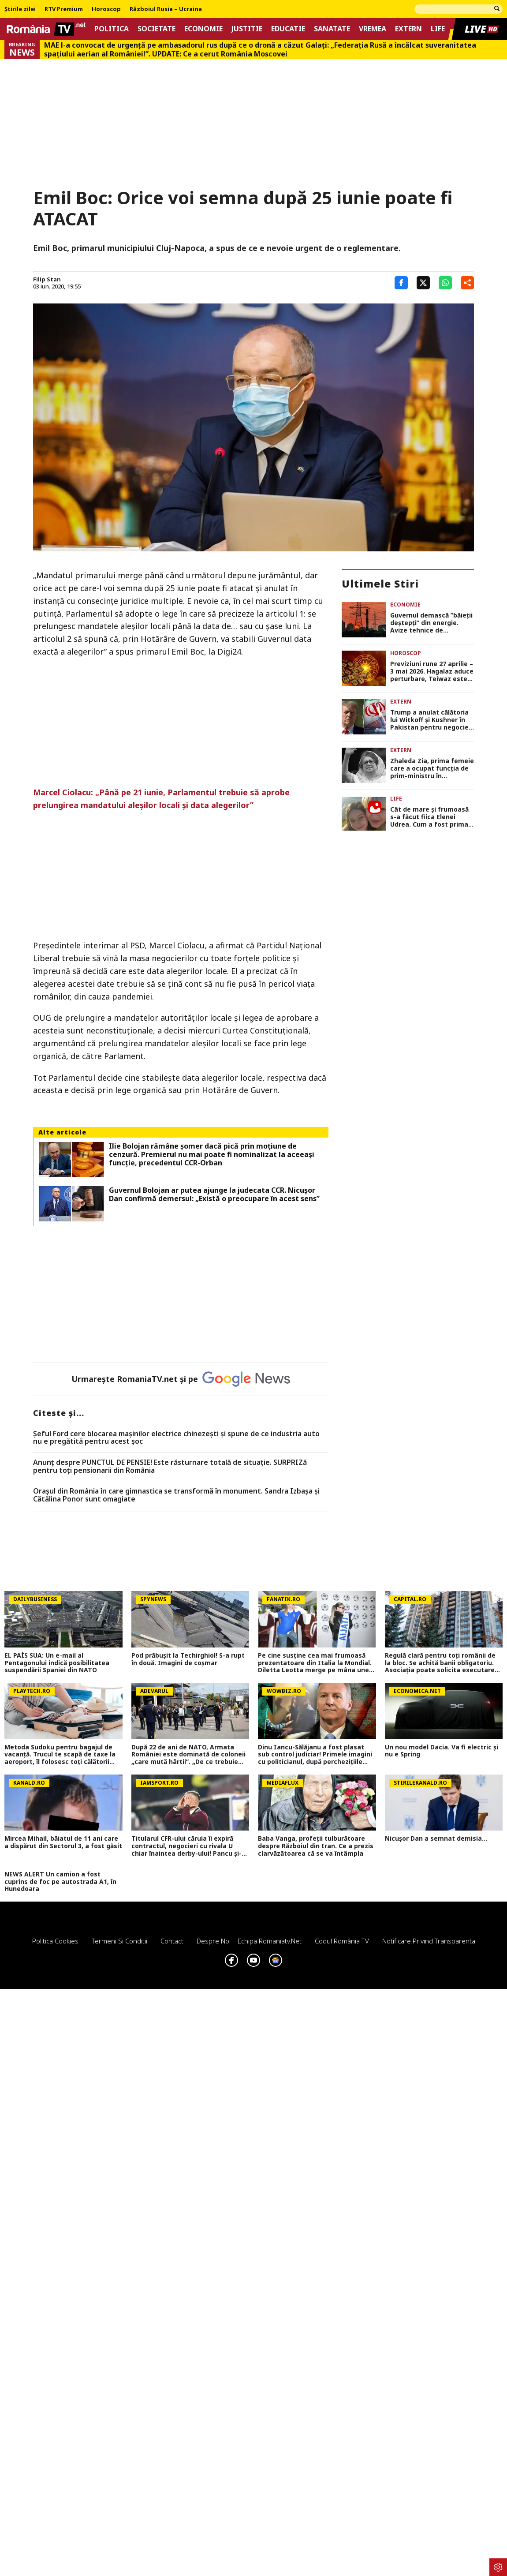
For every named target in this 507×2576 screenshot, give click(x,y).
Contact (171, 1941)
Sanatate (332, 29)
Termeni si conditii (119, 1941)
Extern (408, 29)
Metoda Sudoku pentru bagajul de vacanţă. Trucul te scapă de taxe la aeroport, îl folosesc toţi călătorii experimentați (60, 1755)
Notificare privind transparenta (428, 1941)
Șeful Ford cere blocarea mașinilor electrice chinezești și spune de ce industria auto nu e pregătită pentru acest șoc (176, 1437)
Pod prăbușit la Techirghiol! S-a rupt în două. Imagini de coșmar (188, 1659)
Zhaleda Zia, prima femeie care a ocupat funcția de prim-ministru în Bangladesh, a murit (432, 768)
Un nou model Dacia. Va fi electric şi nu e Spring (441, 1751)
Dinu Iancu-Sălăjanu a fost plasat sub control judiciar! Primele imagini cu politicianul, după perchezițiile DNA (315, 1755)
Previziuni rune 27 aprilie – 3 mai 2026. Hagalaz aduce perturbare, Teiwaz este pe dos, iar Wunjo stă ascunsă (431, 671)
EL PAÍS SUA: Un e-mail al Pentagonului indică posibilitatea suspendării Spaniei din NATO (56, 1663)
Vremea (372, 29)
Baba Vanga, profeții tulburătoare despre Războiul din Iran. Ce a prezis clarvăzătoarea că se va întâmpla (315, 1846)
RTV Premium (64, 9)
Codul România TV (342, 1941)
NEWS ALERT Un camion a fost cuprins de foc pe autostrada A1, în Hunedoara (60, 1882)
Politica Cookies (55, 1941)
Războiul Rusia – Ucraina (166, 9)
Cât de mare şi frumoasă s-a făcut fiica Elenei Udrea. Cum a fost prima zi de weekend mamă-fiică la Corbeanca (431, 817)
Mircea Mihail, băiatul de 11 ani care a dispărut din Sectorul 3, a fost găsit (63, 1842)
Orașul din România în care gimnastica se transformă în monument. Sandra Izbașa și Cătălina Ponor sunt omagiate (176, 1495)
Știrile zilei (20, 9)
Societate (156, 29)
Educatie (288, 29)
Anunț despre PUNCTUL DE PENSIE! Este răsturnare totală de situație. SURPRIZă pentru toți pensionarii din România (170, 1466)
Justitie (246, 29)
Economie (203, 29)
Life (438, 29)
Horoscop (106, 9)
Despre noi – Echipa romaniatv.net (249, 1941)
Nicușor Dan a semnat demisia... (436, 1838)
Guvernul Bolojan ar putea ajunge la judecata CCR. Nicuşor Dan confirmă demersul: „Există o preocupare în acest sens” (214, 1194)
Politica (111, 29)
